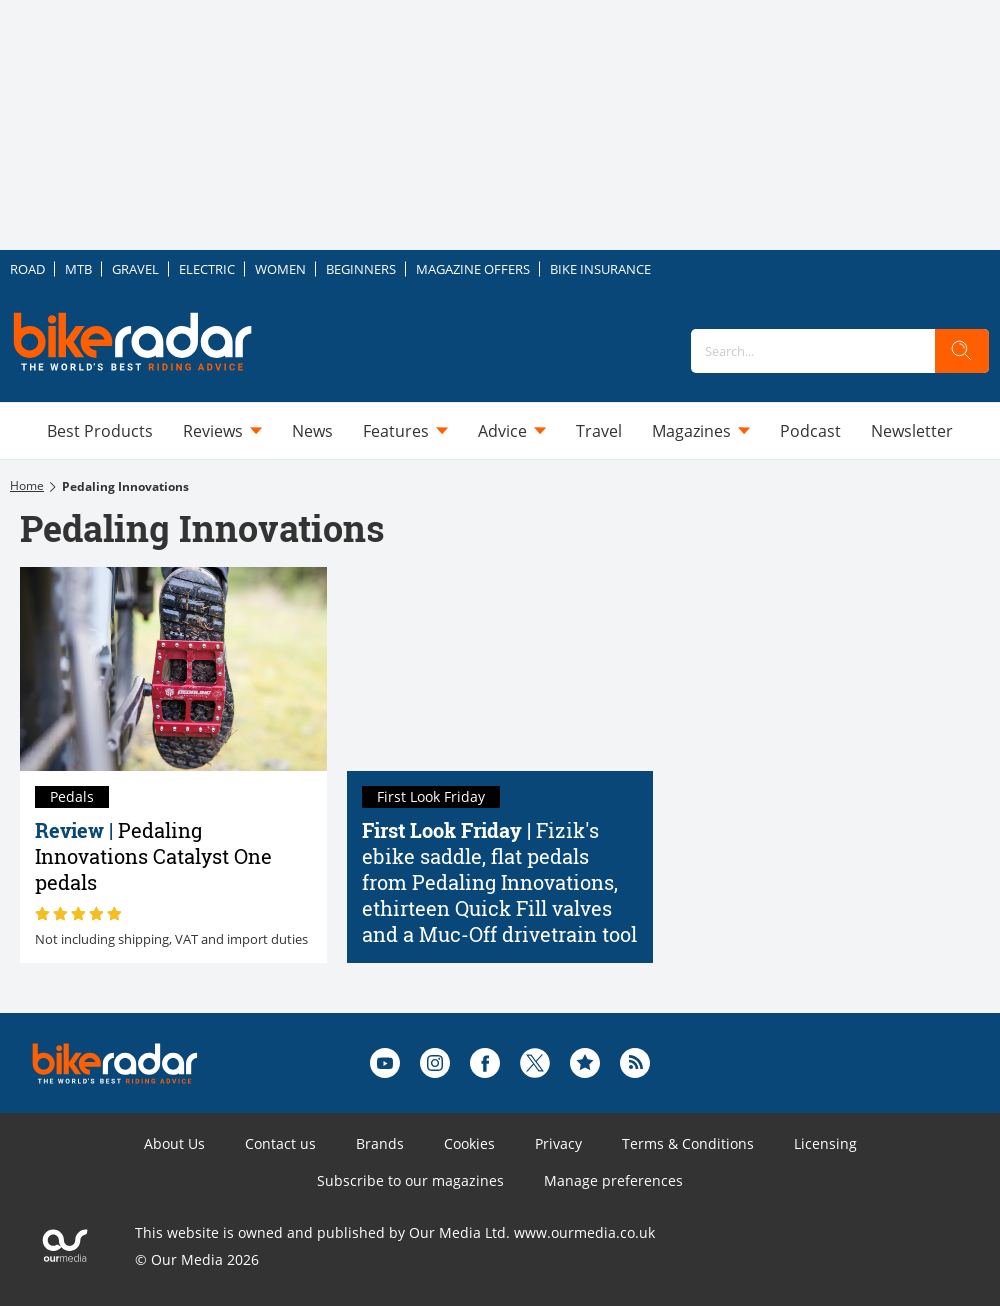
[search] (962, 351)
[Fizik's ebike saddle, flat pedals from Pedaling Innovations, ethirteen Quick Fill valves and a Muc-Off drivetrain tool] (500, 669)
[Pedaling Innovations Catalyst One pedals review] (173, 669)
